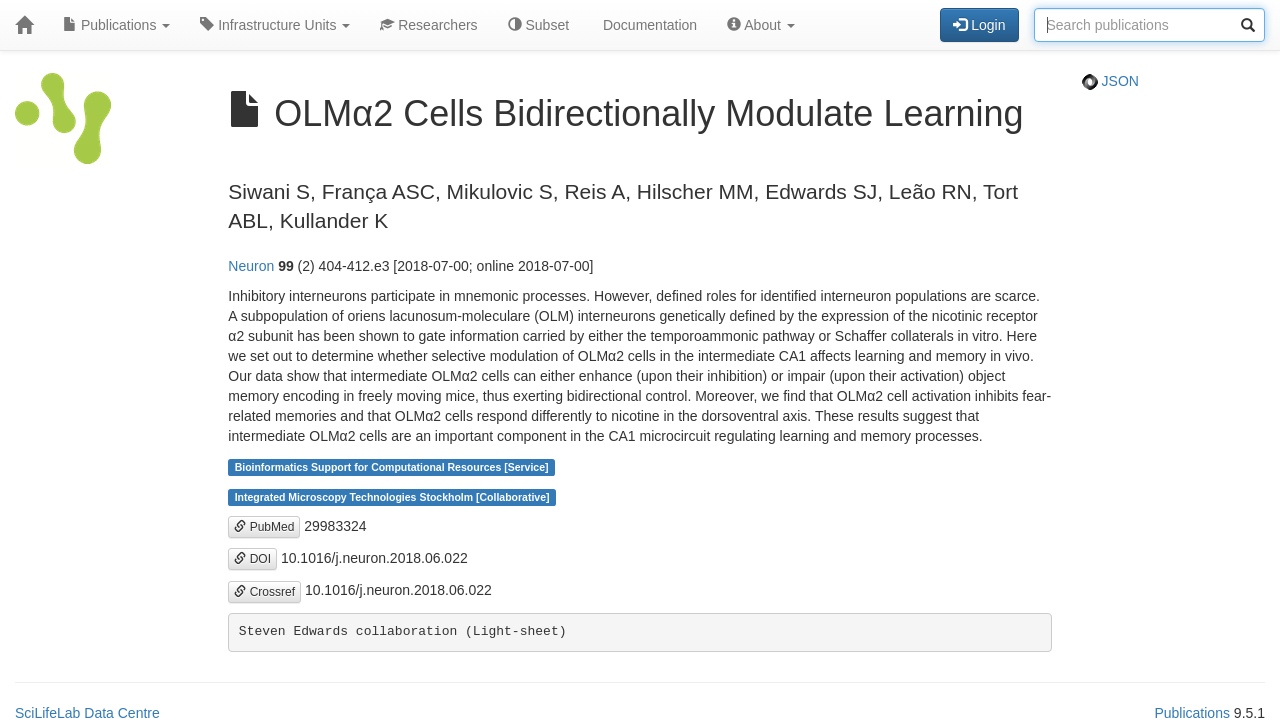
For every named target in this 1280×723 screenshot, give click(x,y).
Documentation (648, 25)
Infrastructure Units (275, 25)
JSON (1110, 81)
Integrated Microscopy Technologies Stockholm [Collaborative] (392, 497)
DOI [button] (252, 559)
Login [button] (979, 25)
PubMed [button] (264, 527)
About (761, 25)
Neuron (251, 266)
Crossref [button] (264, 592)
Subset (538, 25)
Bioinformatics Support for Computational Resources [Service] (392, 467)
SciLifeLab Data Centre (87, 713)
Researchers (428, 25)
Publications (116, 25)
